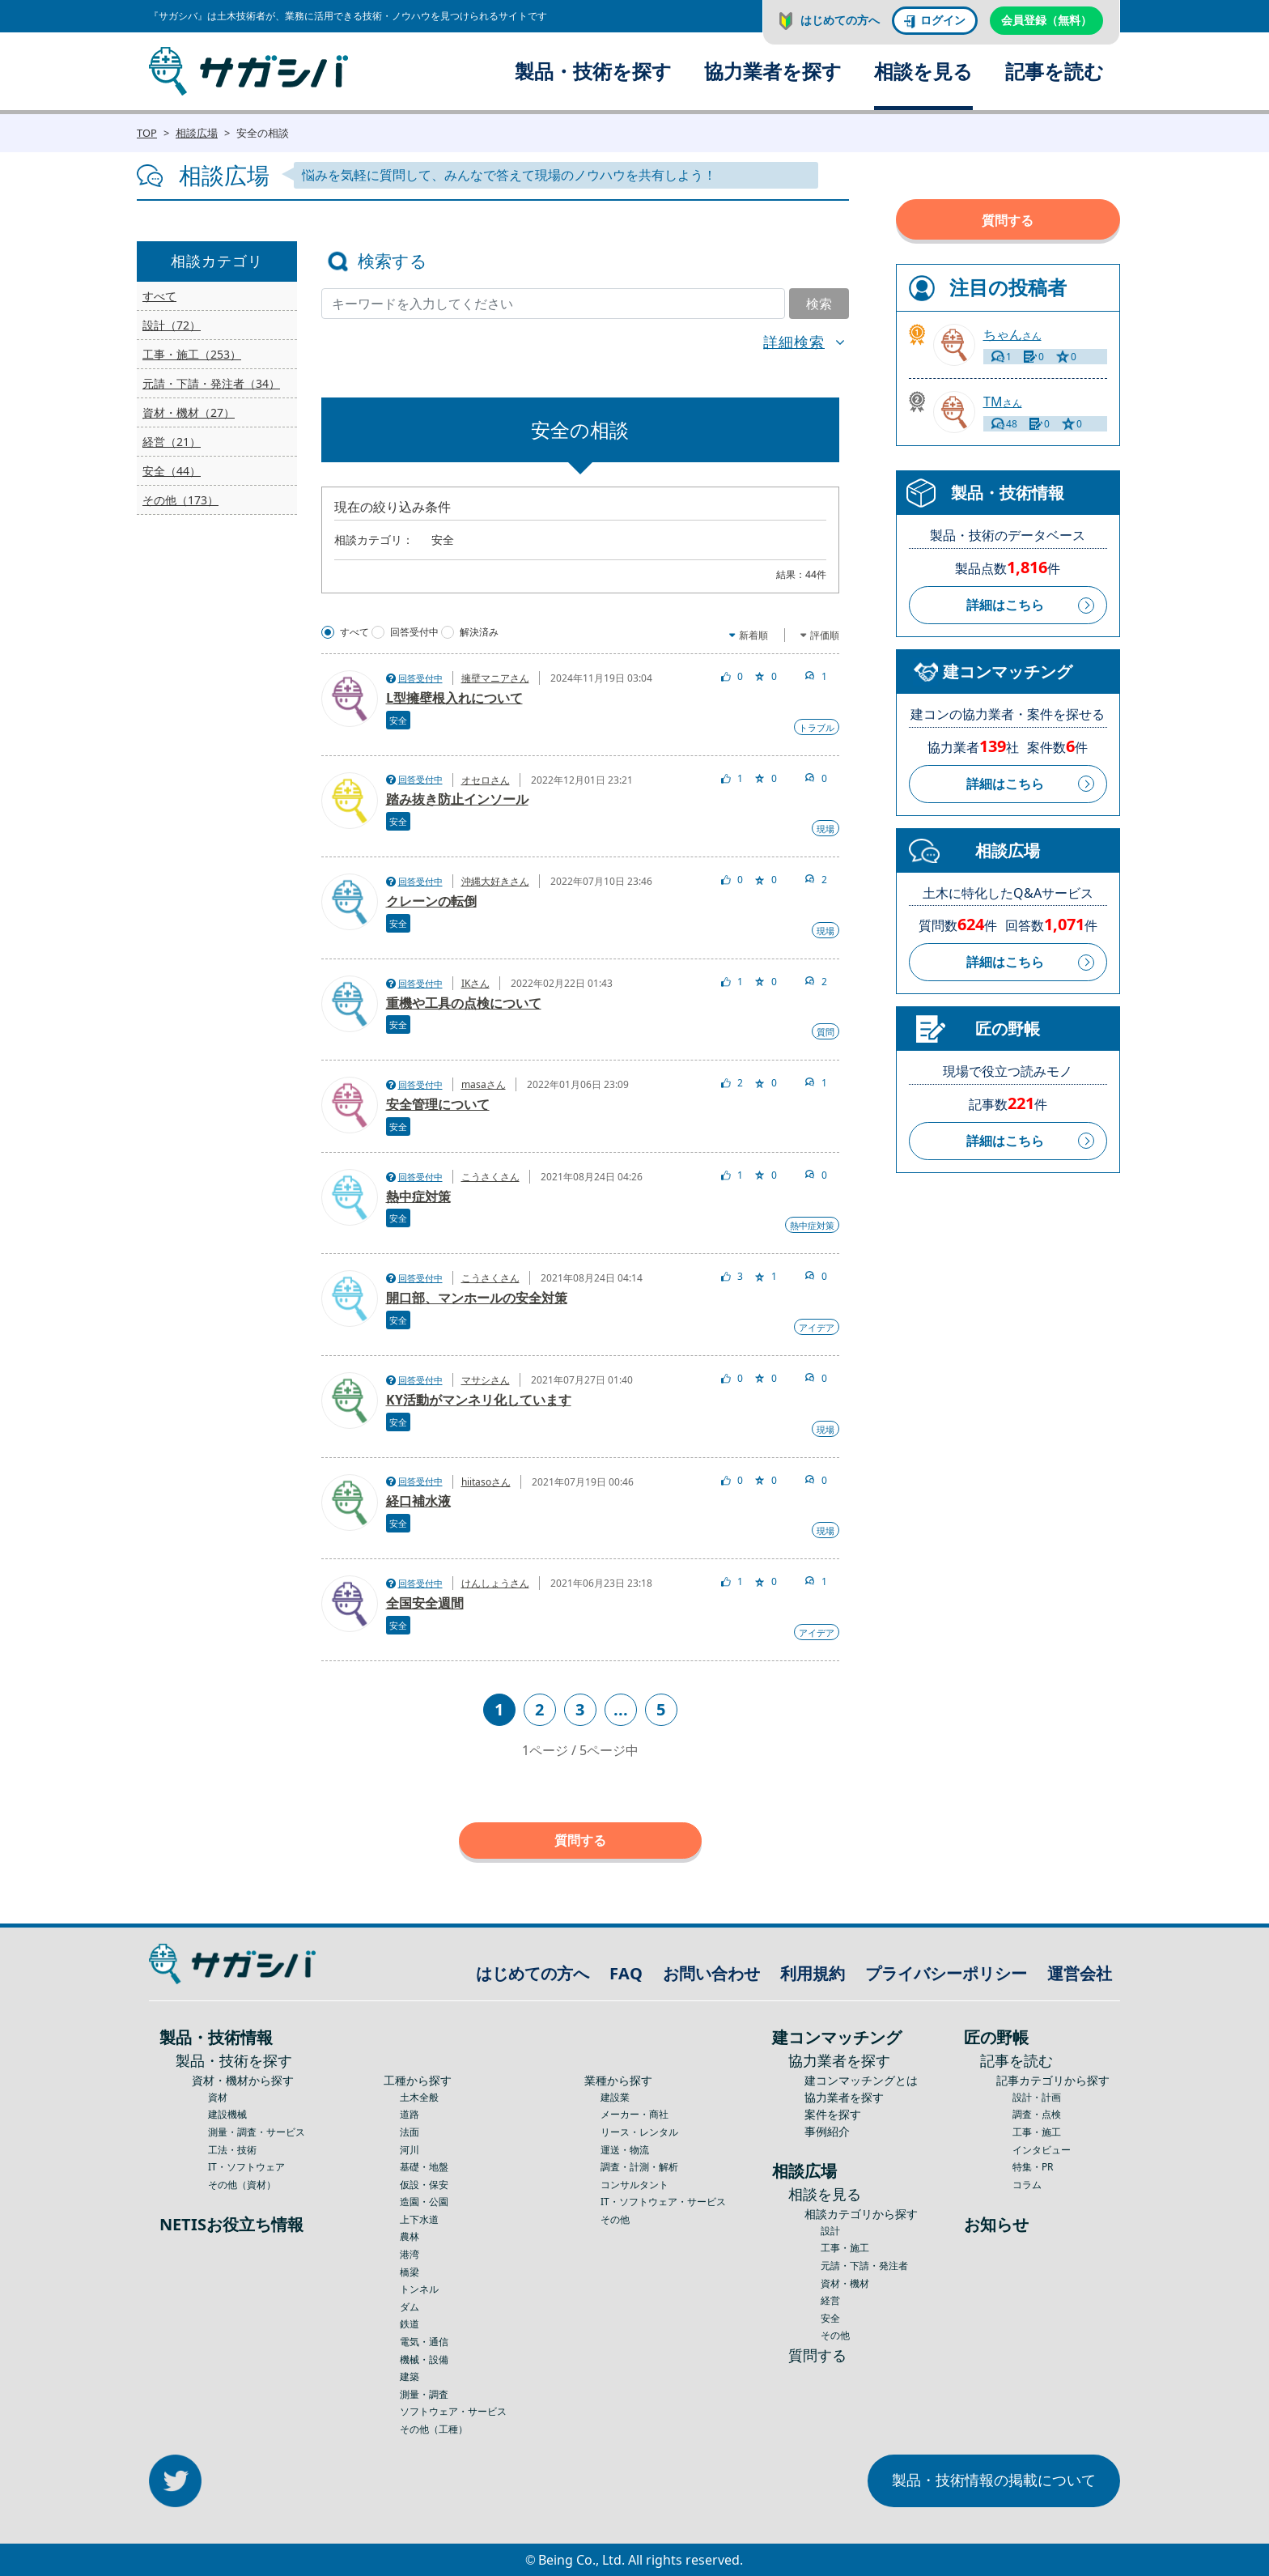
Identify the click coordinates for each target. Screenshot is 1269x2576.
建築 (409, 2376)
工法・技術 (232, 2150)
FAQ (626, 1973)
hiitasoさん (486, 1482)
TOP (147, 132)
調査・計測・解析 (639, 2167)
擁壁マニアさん (495, 678)
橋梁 (409, 2272)
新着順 (753, 635)
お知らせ (996, 2224)
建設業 (615, 2097)
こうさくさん (490, 1177)
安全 (398, 720)
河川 (409, 2150)
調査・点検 (1036, 2114)
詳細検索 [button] (794, 341)
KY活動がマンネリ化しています (478, 1400)
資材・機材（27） (188, 412)
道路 (409, 2114)
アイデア (816, 1327)
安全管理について (438, 1104)
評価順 (824, 635)
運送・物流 (625, 2150)
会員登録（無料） (1046, 20)
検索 (819, 303)
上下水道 (419, 2219)
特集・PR (1032, 2167)
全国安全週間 (425, 1603)
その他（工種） (434, 2429)
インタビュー (1041, 2150)
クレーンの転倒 (431, 901)
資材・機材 (845, 2283)
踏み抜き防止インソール (457, 799)
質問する (580, 1840)
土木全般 (419, 2097)
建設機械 (227, 2114)
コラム (1027, 2184)
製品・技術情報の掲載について (994, 2479)
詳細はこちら (1005, 605)
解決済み (479, 632)
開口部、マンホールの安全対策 (476, 1298)
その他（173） (180, 500)
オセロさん (485, 780)
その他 (615, 2219)
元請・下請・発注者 (864, 2265)
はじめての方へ (840, 20)
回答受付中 (414, 632)
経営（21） (171, 441)
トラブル (816, 727)
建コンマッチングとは (861, 2080)
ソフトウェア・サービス (453, 2411)
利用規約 (812, 1973)
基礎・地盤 (424, 2167)
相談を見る (923, 70)
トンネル (419, 2289)
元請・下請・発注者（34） (211, 383)
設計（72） (171, 325)
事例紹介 (827, 2131)
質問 (825, 1032)
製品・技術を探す (593, 70)
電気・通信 (424, 2342)
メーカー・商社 (634, 2114)
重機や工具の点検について (463, 1003)
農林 (409, 2236)
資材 (217, 2097)
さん (1012, 334)
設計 (830, 2231)
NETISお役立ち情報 (231, 2224)
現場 (825, 829)
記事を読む (1054, 70)
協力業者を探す (773, 70)
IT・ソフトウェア (246, 2167)
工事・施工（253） (191, 354)
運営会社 (1079, 1973)
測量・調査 (424, 2394)
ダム (409, 2307)
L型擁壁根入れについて (454, 698)
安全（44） (171, 470)
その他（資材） (242, 2184)
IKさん (475, 983)
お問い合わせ (711, 1973)
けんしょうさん (495, 1583)
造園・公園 (424, 2201)
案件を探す (832, 2114)
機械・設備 (424, 2359)
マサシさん (485, 1380)
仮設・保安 (424, 2184)
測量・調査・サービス (256, 2132)
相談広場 (197, 132)
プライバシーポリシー (946, 1973)
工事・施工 (845, 2248)
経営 (830, 2300)
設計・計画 (1036, 2097)
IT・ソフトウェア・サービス (663, 2201)
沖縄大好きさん (495, 881)
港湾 (409, 2254)
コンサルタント (634, 2184)
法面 (409, 2132)
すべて (159, 296)
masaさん (483, 1084)
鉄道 (409, 2324)
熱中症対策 (418, 1196)
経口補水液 (418, 1501)
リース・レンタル (639, 2132)
